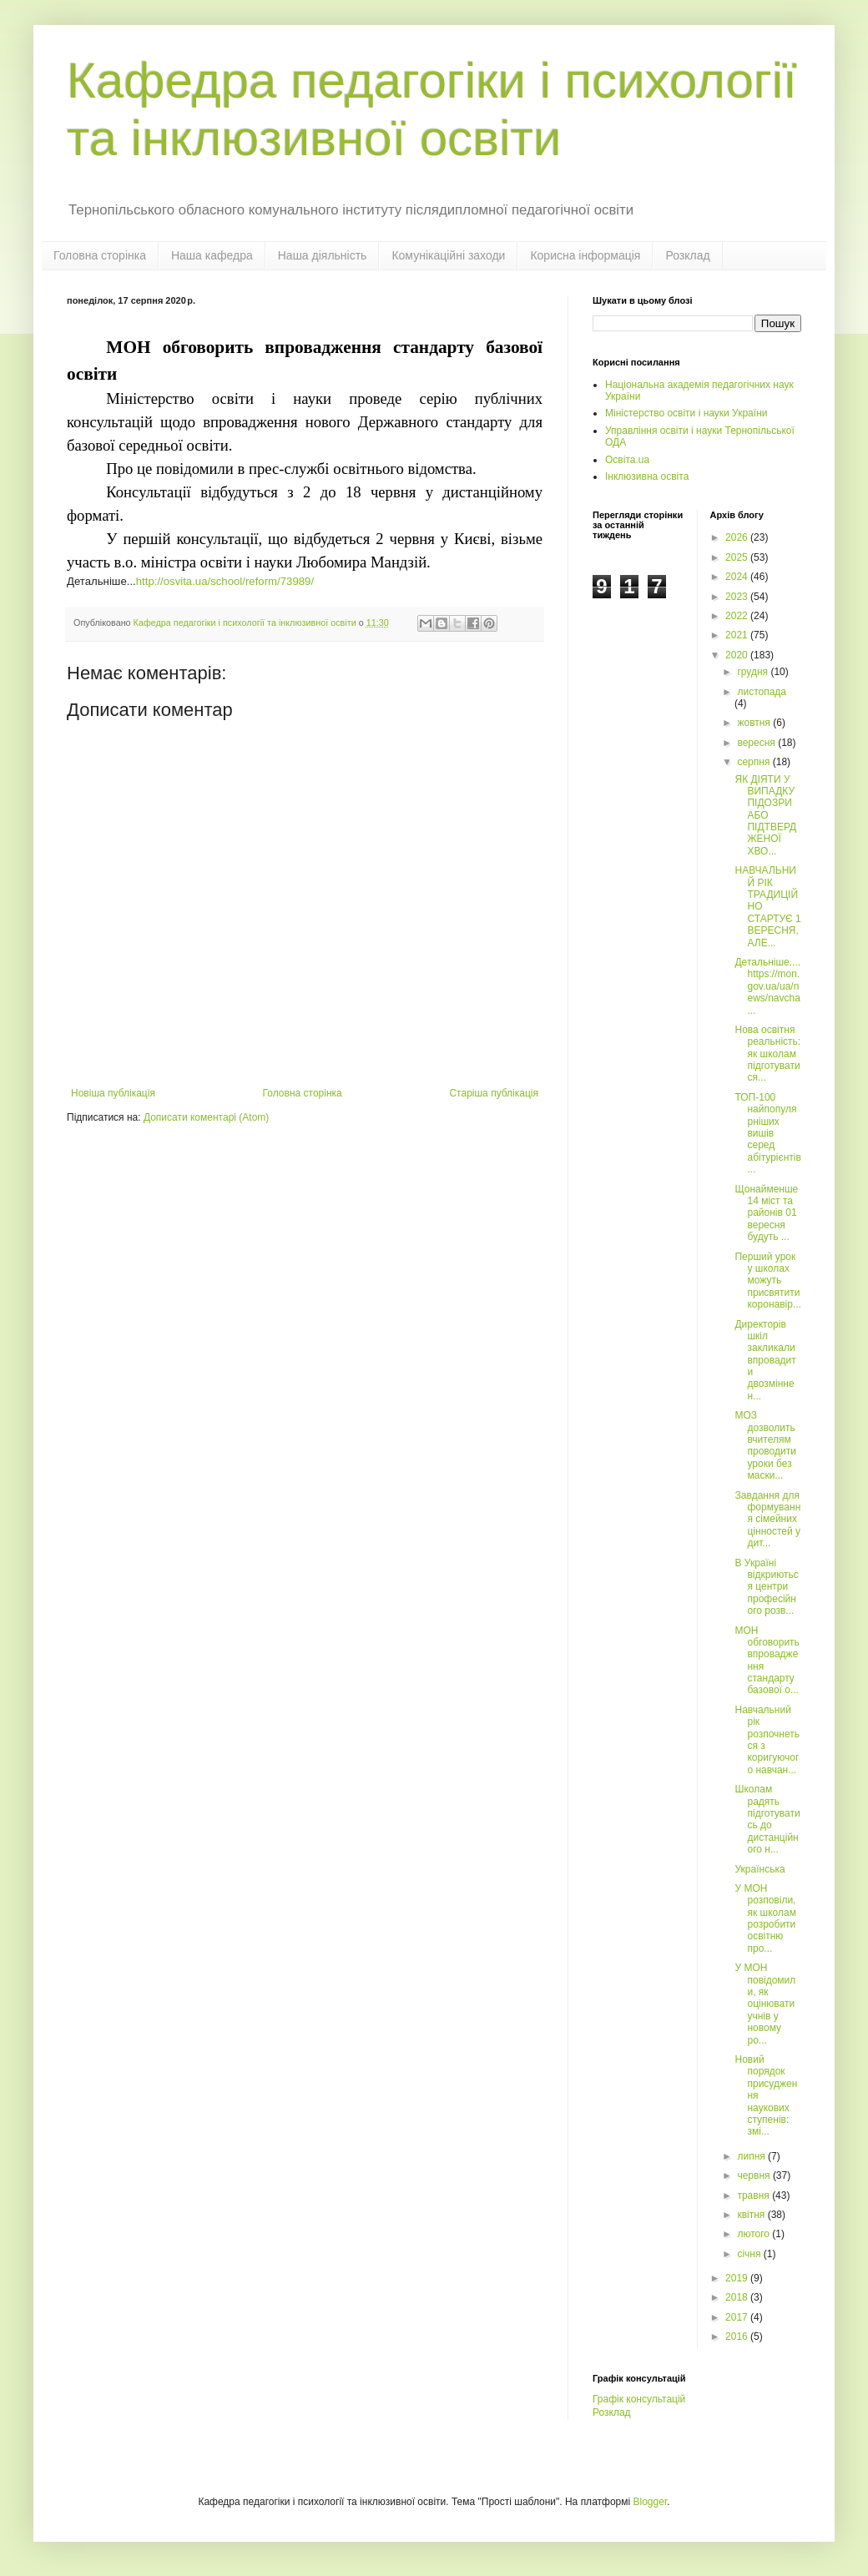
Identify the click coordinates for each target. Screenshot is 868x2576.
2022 (737, 616)
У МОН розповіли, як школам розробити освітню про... (764, 1918)
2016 (737, 2336)
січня (750, 2254)
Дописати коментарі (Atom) (206, 1117)
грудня (753, 672)
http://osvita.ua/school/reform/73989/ (225, 581)
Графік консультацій (639, 2399)
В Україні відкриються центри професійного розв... (766, 1587)
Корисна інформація (585, 255)
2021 (737, 635)
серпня (754, 762)
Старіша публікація (493, 1093)
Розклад (687, 255)
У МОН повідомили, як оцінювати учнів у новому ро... (764, 2003)
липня (752, 2156)
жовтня (755, 722)
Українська (760, 1869)
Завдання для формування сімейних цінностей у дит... (767, 1520)
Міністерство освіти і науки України (686, 413)
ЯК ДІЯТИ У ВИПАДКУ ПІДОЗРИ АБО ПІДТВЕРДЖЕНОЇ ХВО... (765, 815)
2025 (737, 557)
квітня (752, 2215)
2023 (737, 596)
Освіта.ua (627, 460)
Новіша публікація (113, 1093)
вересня (757, 743)
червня (754, 2175)
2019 (737, 2278)
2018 (737, 2297)
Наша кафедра (212, 255)
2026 (737, 537)
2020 (737, 655)
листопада (761, 692)
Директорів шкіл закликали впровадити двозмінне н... (764, 1360)
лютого (754, 2234)
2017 (737, 2317)
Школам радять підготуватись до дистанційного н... (767, 1819)
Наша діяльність (322, 255)
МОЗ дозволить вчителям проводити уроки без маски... (764, 1445)
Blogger (650, 2502)
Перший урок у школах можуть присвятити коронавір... (767, 1281)
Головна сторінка (99, 255)
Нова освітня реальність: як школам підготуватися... (767, 1054)
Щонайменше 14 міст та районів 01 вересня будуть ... (766, 1213)
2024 (737, 576)
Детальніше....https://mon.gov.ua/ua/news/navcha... (767, 986)
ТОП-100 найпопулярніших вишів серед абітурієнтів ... (767, 1133)
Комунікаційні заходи (448, 255)
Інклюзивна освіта (647, 476)
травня (754, 2195)
